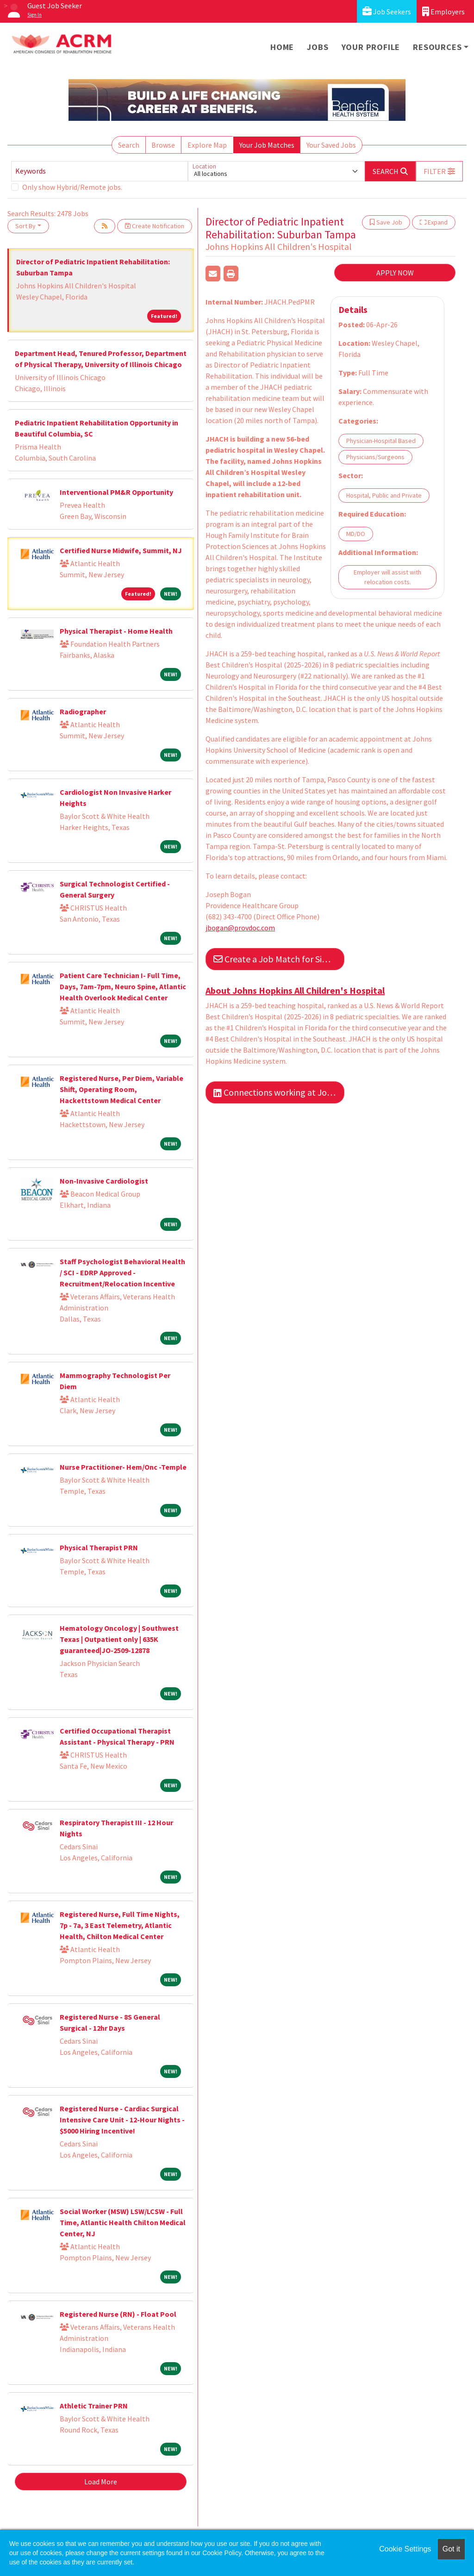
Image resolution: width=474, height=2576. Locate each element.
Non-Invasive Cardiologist (104, 1180)
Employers (443, 11)
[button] (439, 171)
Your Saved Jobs (331, 145)
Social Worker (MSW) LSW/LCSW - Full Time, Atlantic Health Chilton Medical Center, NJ (123, 2222)
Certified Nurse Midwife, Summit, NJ (121, 550)
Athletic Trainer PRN (94, 2405)
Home (282, 47)
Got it (451, 2549)
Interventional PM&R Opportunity (116, 492)
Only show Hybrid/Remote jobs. (72, 187)
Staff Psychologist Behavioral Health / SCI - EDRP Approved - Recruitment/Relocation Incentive (122, 1272)
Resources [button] (437, 47)
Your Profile (371, 47)
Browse (163, 145)
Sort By (25, 226)
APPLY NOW (395, 272)
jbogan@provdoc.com (240, 927)
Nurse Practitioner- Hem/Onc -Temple (123, 1467)
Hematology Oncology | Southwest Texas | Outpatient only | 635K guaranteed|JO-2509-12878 (119, 1639)
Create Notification (154, 226)
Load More (100, 2481)
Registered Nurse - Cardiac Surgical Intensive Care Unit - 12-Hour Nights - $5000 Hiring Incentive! (122, 2119)
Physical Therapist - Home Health (116, 631)
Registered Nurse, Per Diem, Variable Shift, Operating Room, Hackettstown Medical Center (121, 1089)
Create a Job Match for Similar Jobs (278, 959)
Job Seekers (386, 11)
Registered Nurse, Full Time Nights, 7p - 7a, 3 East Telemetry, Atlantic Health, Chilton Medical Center (120, 1925)
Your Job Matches (266, 145)
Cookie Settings (405, 2549)
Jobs (317, 47)
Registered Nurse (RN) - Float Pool (118, 2314)
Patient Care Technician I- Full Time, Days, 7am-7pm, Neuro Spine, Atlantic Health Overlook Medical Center (123, 986)
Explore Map (207, 145)
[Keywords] (99, 171)
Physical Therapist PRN (99, 1547)
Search (128, 145)
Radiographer (83, 711)
